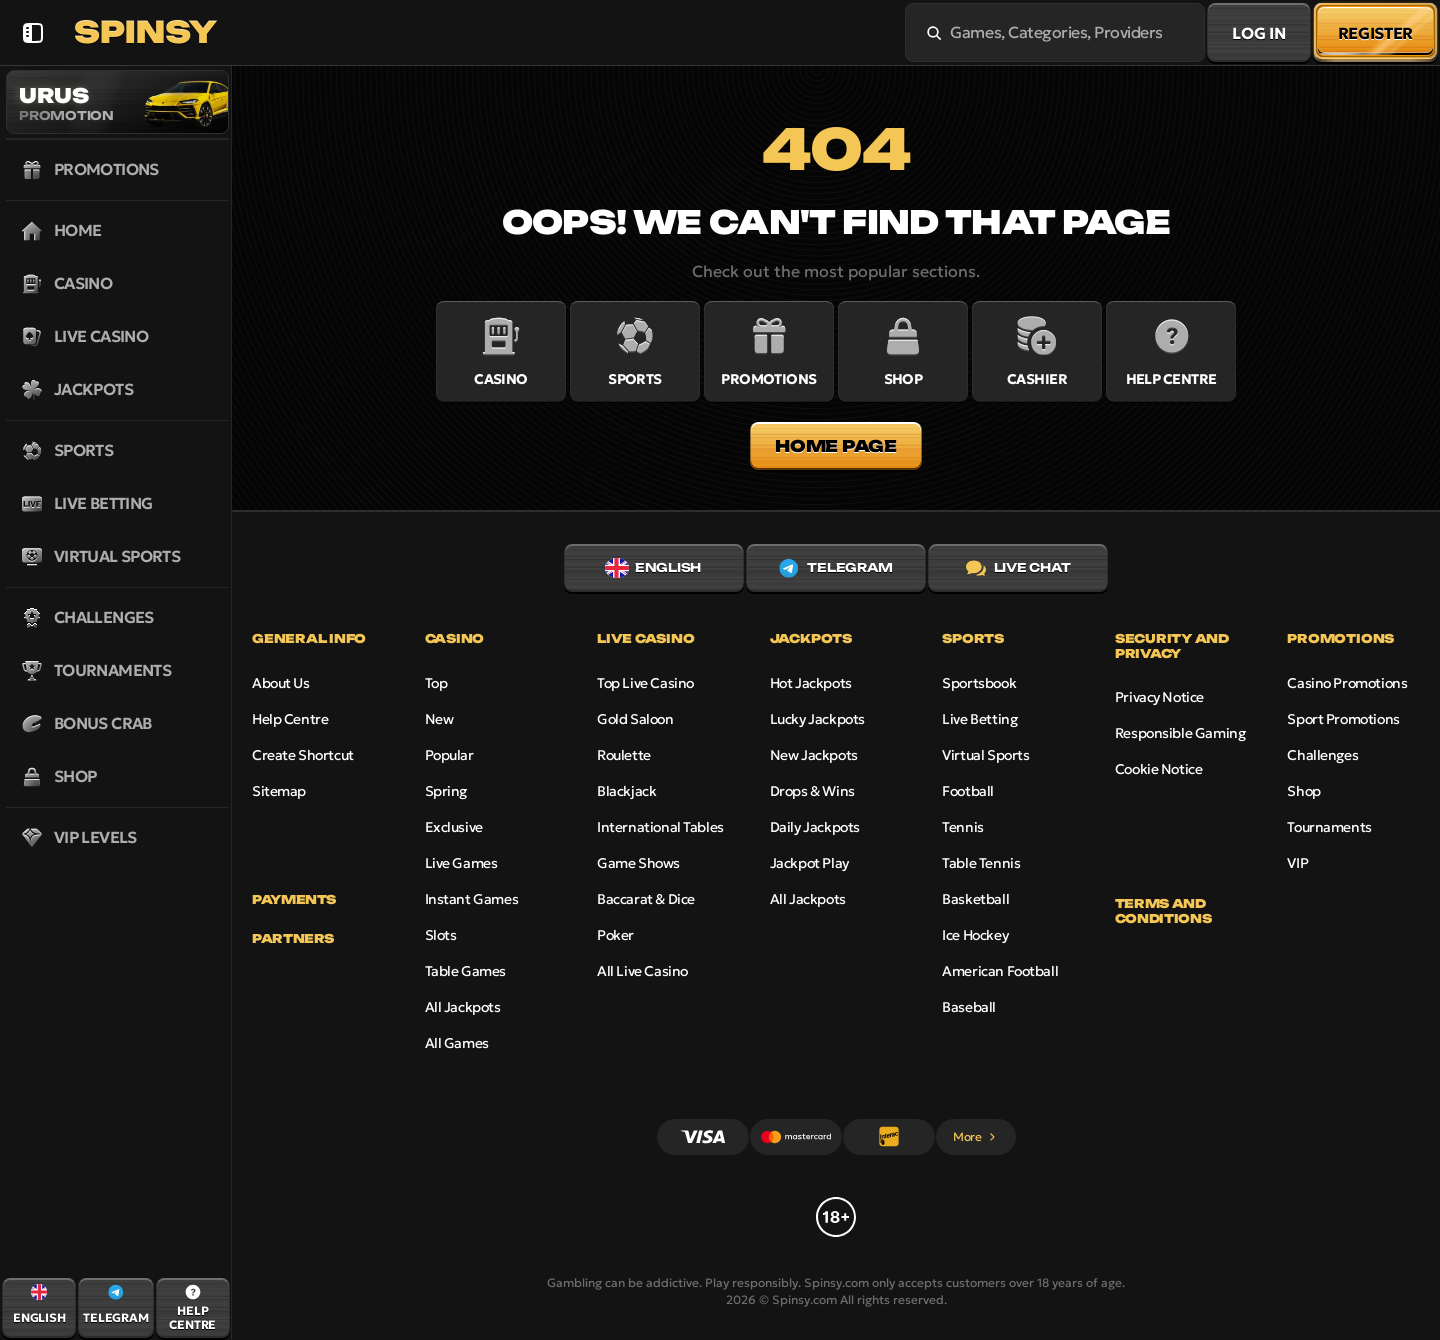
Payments (294, 900)
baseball (969, 1007)
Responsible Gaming (1180, 733)
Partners (293, 939)
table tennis (981, 863)
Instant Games (472, 899)
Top (436, 683)
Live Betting (979, 719)
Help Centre (290, 719)
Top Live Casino (645, 683)
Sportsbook (979, 683)
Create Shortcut (303, 755)
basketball (975, 899)
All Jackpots (463, 1007)
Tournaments (1329, 827)
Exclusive (454, 827)
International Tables (660, 827)
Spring (446, 791)
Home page (835, 446)
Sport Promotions (1343, 719)
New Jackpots (814, 755)
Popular (449, 755)
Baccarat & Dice (646, 899)
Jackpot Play (809, 863)
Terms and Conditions (1163, 911)
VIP (1297, 863)
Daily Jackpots (815, 827)
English (653, 568)
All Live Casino (642, 971)
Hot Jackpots (811, 683)
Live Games (461, 863)
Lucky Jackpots (817, 719)
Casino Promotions (1347, 683)
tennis (962, 827)
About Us (281, 683)
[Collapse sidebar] (32, 32)
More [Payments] (975, 1136)
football (968, 791)
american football (1000, 971)
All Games (457, 1043)
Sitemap (279, 791)
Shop (1303, 791)
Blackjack (626, 791)
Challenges (1322, 755)
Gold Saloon (635, 719)
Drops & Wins (812, 791)
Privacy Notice (1159, 697)
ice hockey (975, 935)
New (439, 719)
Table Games (465, 971)
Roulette (624, 755)
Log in (1258, 33)
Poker (615, 935)
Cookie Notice (1159, 769)
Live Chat (1018, 568)
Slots (441, 935)
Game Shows (638, 863)
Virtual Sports (985, 755)
